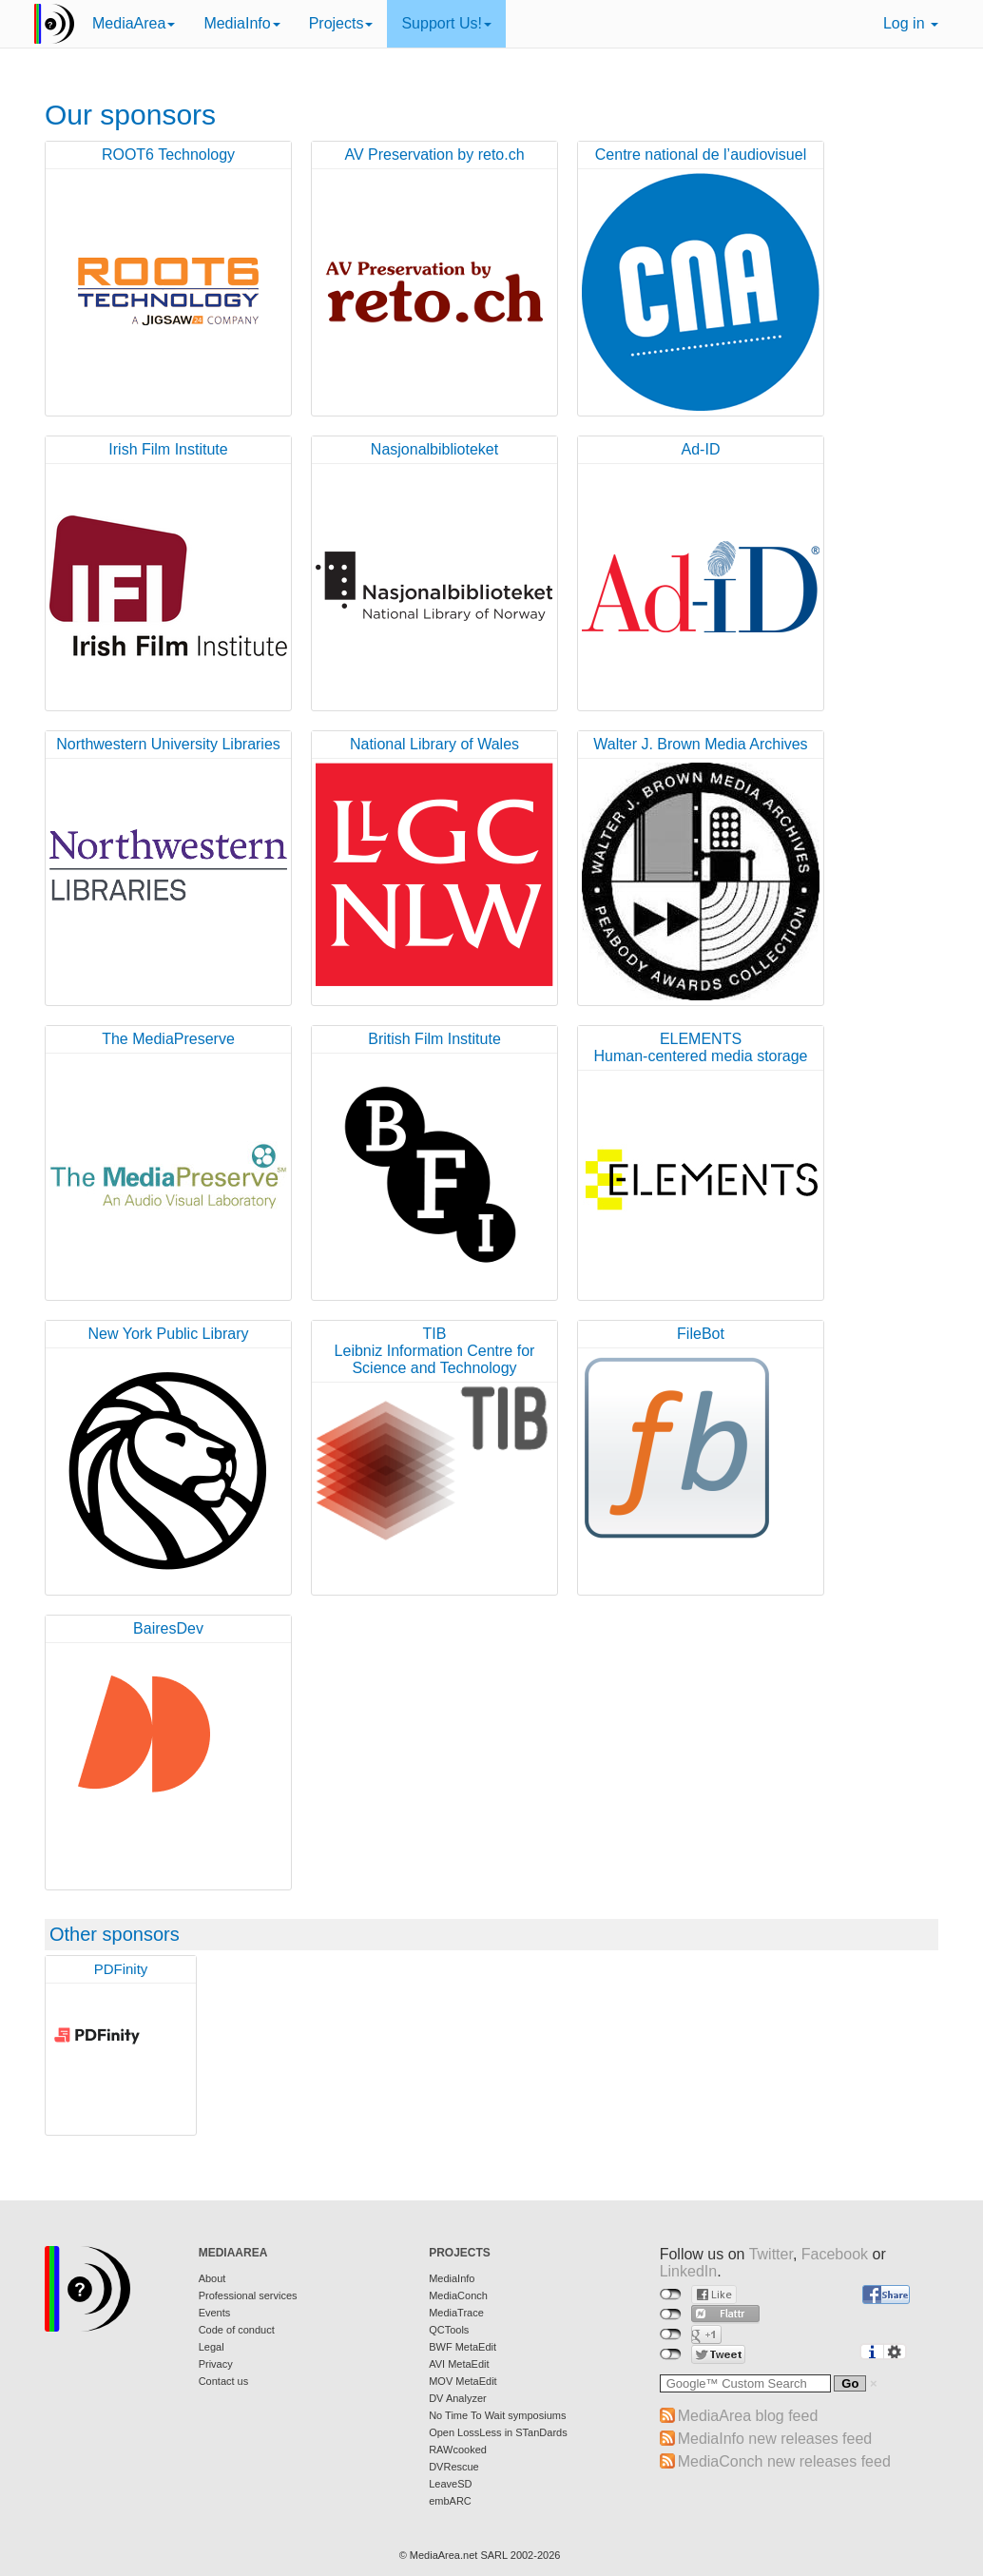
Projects (341, 23)
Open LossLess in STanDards (498, 2432)
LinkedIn (689, 2271)
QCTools (449, 2329)
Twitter (771, 2254)
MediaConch (458, 2295)
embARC (450, 2501)
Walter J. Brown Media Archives (700, 744)
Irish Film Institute (167, 449)
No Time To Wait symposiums (497, 2415)
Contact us (224, 2381)
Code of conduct (237, 2329)
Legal (211, 2347)
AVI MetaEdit (459, 2364)
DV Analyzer (458, 2398)
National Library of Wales (434, 744)
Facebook (834, 2254)
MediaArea (133, 23)
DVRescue (454, 2466)
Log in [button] (910, 23)
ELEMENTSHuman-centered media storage (700, 1047)
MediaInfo (241, 23)
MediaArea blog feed (748, 2416)
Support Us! (446, 23)
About (212, 2278)
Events (215, 2312)
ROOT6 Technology (168, 154)
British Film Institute (434, 1039)
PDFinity (121, 1969)
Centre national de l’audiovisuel (700, 154)
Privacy (216, 2364)
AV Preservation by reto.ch (434, 154)
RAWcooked (458, 2449)
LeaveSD (450, 2483)
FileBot (700, 1334)
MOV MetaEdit (463, 2381)
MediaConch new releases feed (784, 2461)
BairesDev (168, 1628)
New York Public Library (168, 1334)
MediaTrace (456, 2312)
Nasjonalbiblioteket (434, 449)
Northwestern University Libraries (168, 744)
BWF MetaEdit (462, 2347)
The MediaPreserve (168, 1039)
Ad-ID (701, 449)
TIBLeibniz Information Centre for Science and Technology (435, 1351)
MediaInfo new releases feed (775, 2439)
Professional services (248, 2295)
